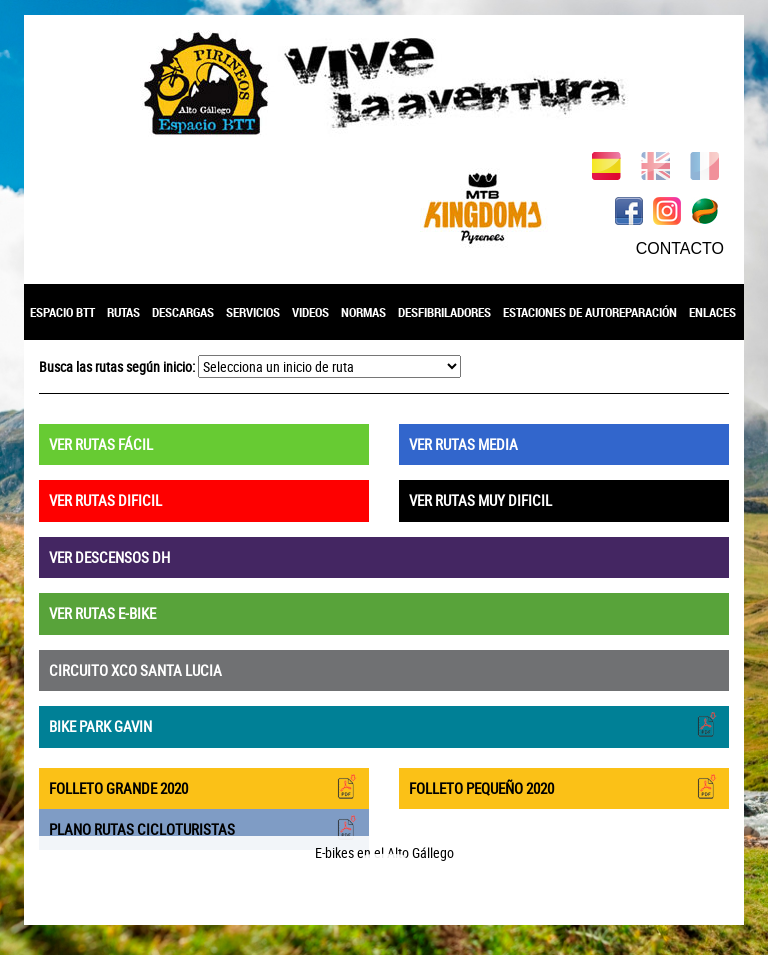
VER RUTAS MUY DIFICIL (480, 500)
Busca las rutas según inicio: (117, 366)
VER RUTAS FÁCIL (101, 444)
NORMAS (363, 312)
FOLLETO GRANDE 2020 (204, 786)
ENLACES (712, 312)
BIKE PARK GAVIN (384, 724)
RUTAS (123, 312)
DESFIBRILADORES (444, 312)
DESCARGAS (183, 312)
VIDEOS (310, 312)
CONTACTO (680, 248)
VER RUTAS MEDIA (463, 444)
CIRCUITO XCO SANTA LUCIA (135, 670)
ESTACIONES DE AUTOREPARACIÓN (590, 312)
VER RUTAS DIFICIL (105, 500)
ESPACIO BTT (62, 312)
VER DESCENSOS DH (109, 557)
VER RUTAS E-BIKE (102, 613)
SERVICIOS (253, 312)
